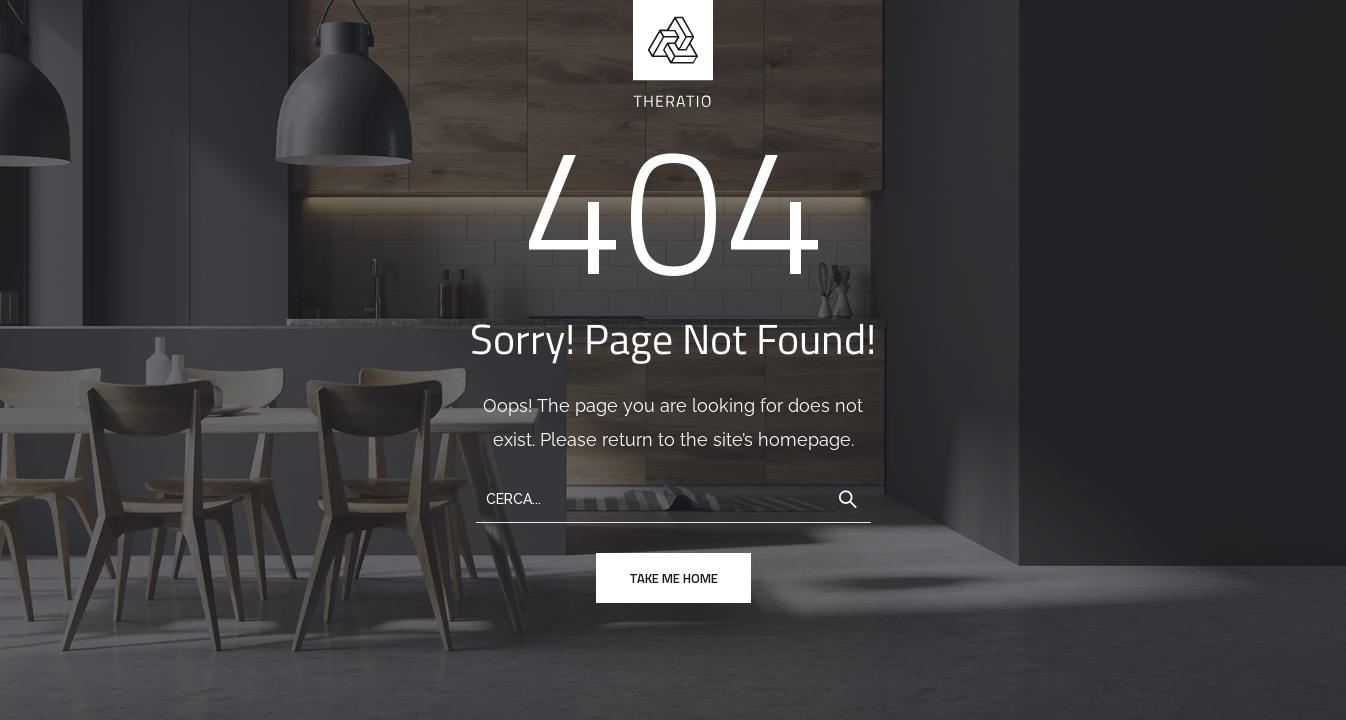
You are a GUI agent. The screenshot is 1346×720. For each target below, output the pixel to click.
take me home (673, 578)
